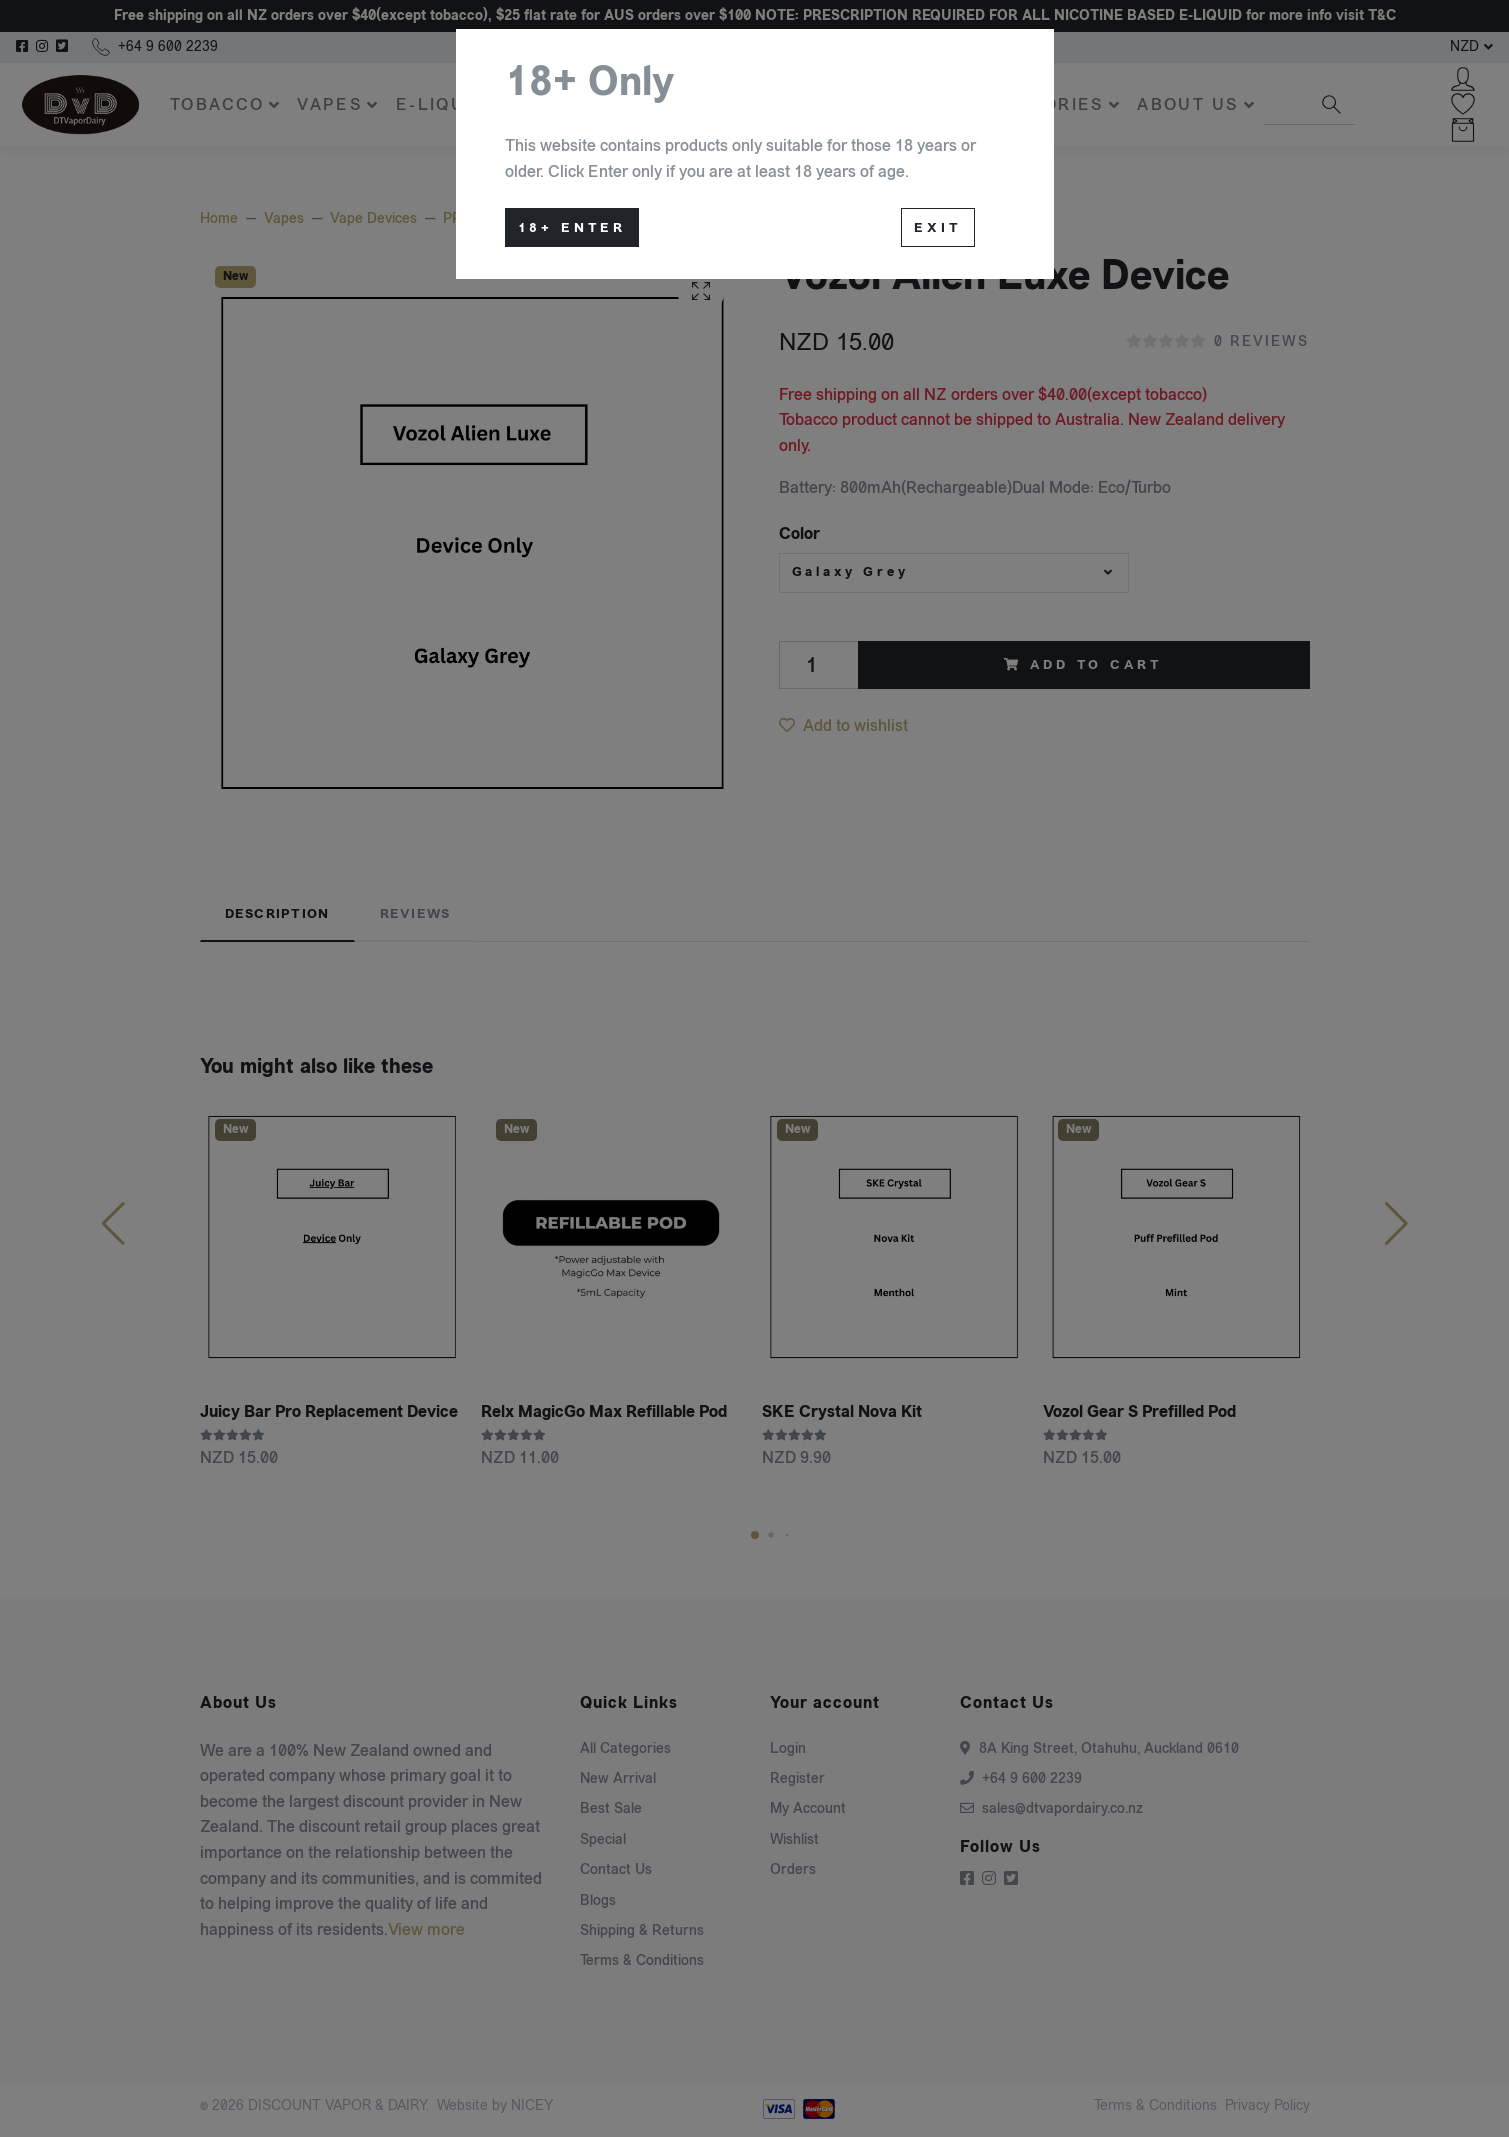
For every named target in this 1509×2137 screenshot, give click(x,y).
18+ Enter (572, 228)
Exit (937, 228)
